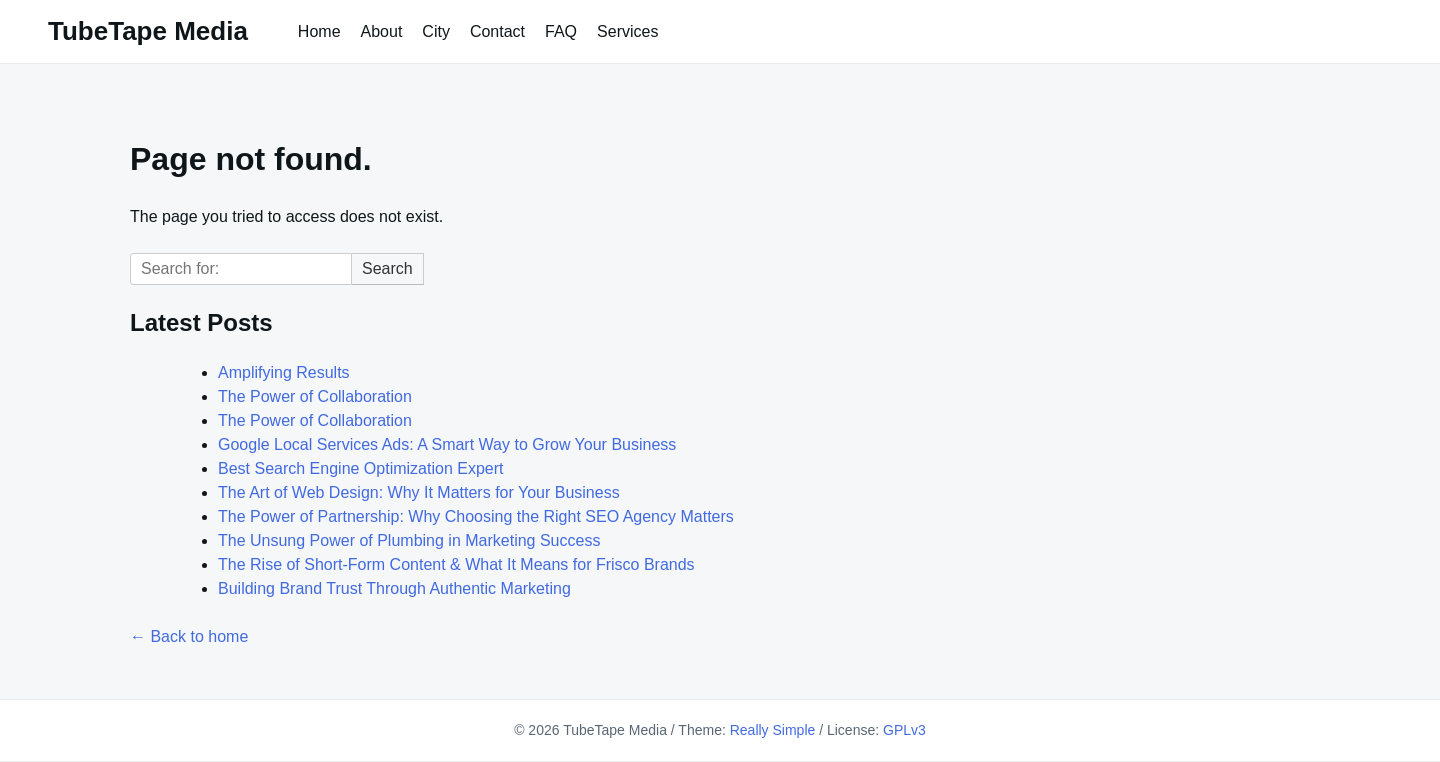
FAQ (561, 31)
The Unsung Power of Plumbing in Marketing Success (409, 540)
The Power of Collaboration (315, 396)
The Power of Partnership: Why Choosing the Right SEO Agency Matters (476, 516)
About (382, 31)
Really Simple (773, 730)
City (436, 31)
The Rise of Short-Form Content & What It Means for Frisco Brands (456, 564)
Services (627, 31)
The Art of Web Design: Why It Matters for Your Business (419, 492)
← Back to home (189, 636)
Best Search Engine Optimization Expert (360, 468)
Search (387, 268)
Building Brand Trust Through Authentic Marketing (394, 588)
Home (319, 31)
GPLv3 (904, 730)
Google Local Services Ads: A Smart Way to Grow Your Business (447, 444)
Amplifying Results (284, 372)
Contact (497, 31)
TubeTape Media (148, 31)
